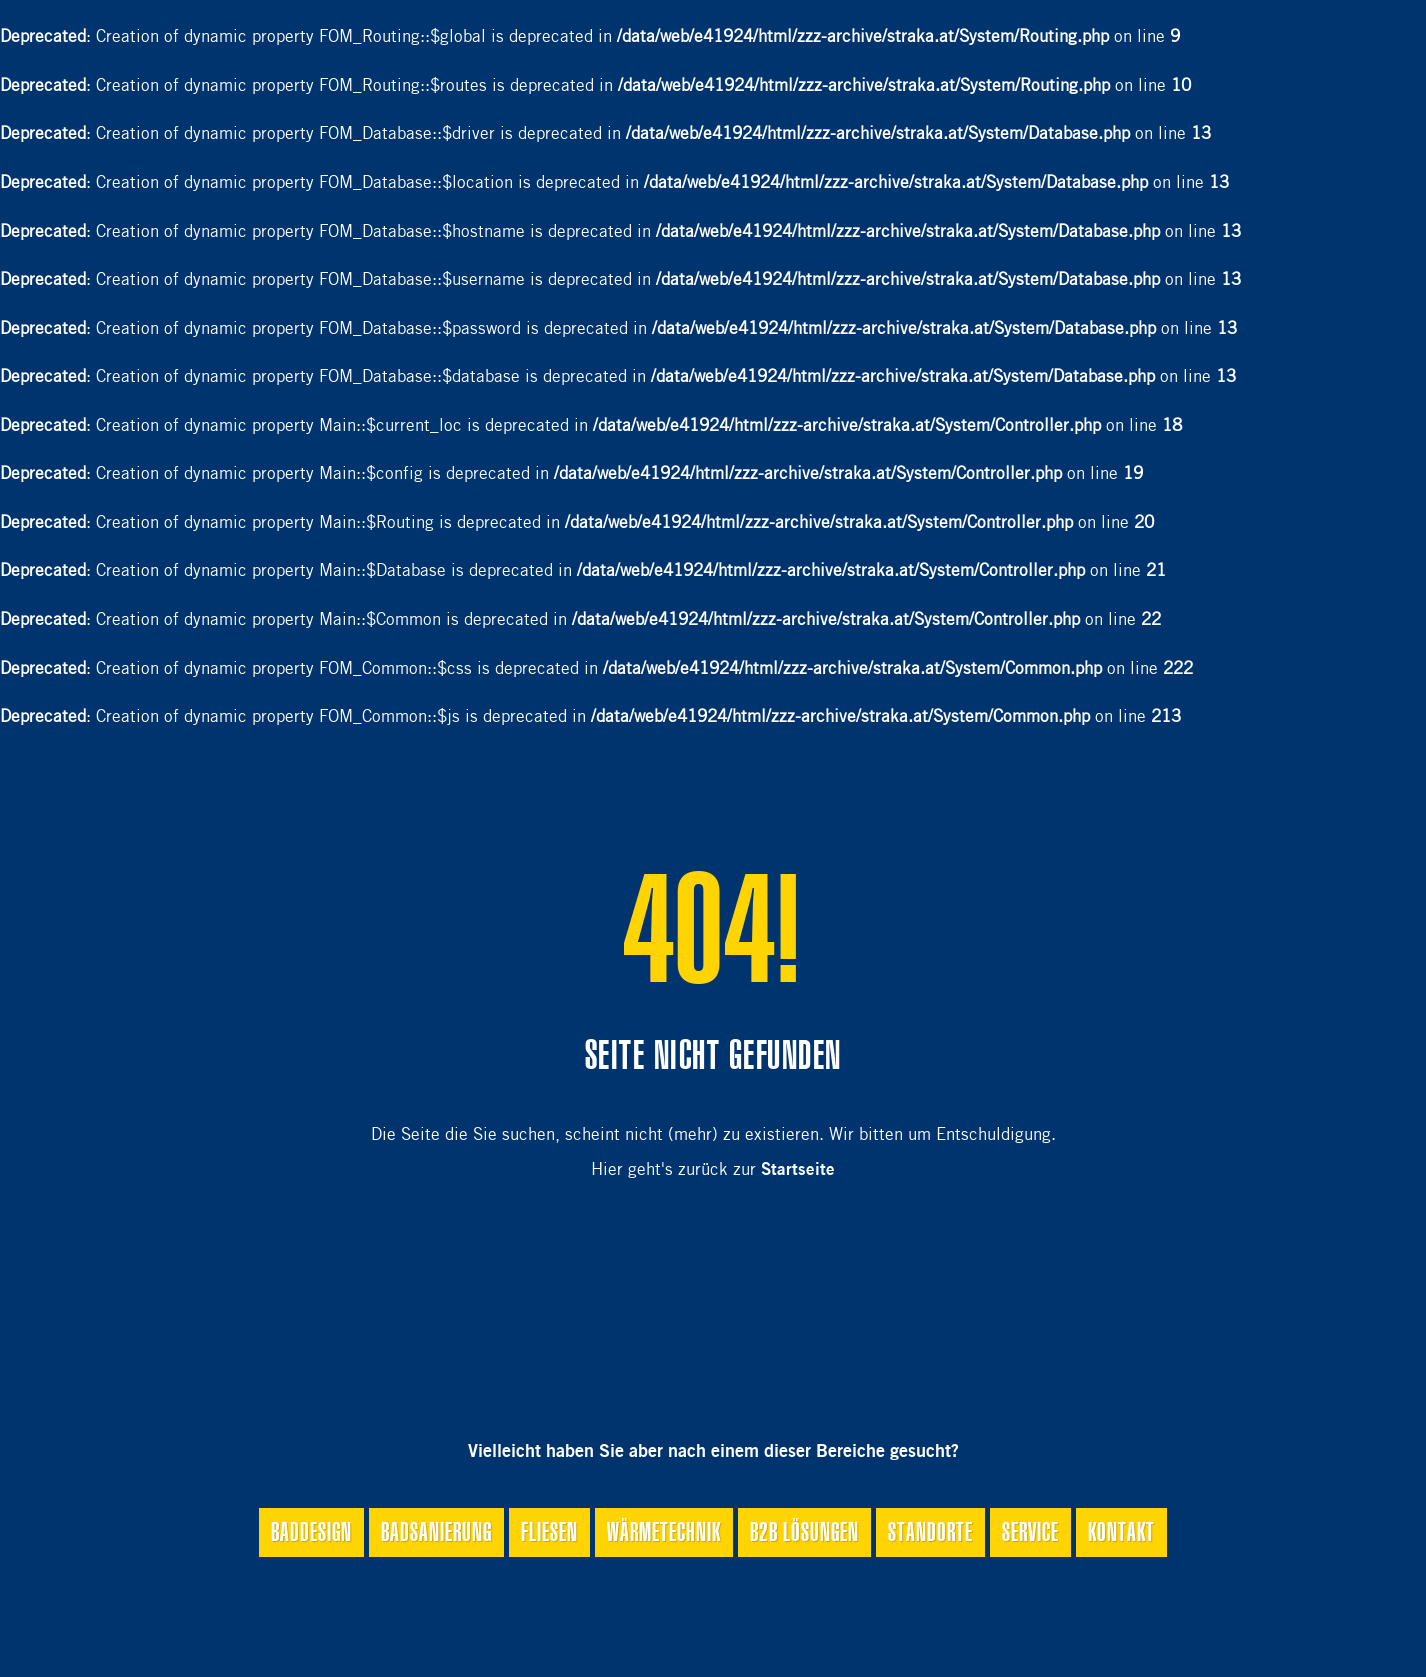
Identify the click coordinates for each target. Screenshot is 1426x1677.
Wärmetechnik (664, 1532)
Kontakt (1121, 1532)
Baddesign (311, 1532)
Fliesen (549, 1532)
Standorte (930, 1532)
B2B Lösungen (804, 1532)
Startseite (798, 1170)
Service (1030, 1532)
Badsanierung (436, 1532)
